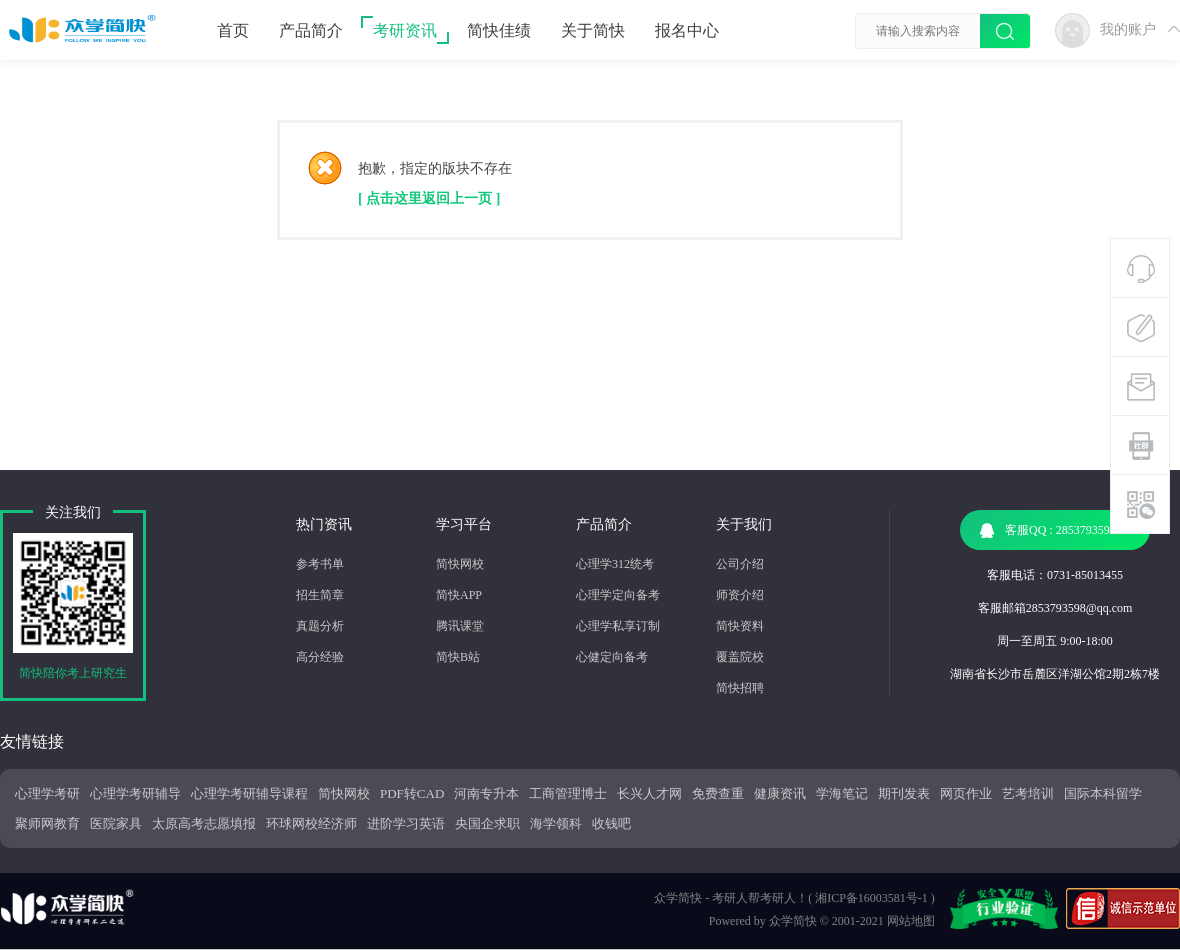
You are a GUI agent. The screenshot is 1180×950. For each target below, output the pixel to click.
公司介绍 (740, 564)
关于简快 (593, 30)
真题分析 (320, 626)
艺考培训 (1028, 793)
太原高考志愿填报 (204, 823)
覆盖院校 (740, 657)
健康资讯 (780, 793)
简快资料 (740, 626)
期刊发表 (904, 793)
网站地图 (911, 921)
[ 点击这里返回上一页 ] (429, 198)
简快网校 (460, 564)
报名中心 (687, 30)
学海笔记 (842, 793)
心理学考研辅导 (135, 793)
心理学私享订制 (618, 626)
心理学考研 (47, 793)
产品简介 (311, 30)
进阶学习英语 (406, 823)
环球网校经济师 (311, 823)
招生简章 (320, 595)
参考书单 (320, 564)
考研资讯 (405, 30)
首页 (233, 30)
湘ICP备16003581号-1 (871, 898)
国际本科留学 (1103, 793)
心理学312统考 (615, 564)
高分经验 (320, 657)
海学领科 (556, 823)
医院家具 (116, 823)
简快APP (459, 595)
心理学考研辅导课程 (249, 793)
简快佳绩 (499, 30)
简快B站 (458, 657)
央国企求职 (487, 823)
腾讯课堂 (460, 626)
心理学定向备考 (618, 595)
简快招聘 (740, 688)
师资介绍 (740, 595)
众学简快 (793, 921)
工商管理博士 (568, 793)
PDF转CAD (412, 793)
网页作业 (966, 793)
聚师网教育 (47, 823)
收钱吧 (611, 823)
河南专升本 (486, 793)
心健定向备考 (612, 657)
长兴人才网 (649, 793)
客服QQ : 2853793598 (1048, 530)
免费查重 (718, 793)
